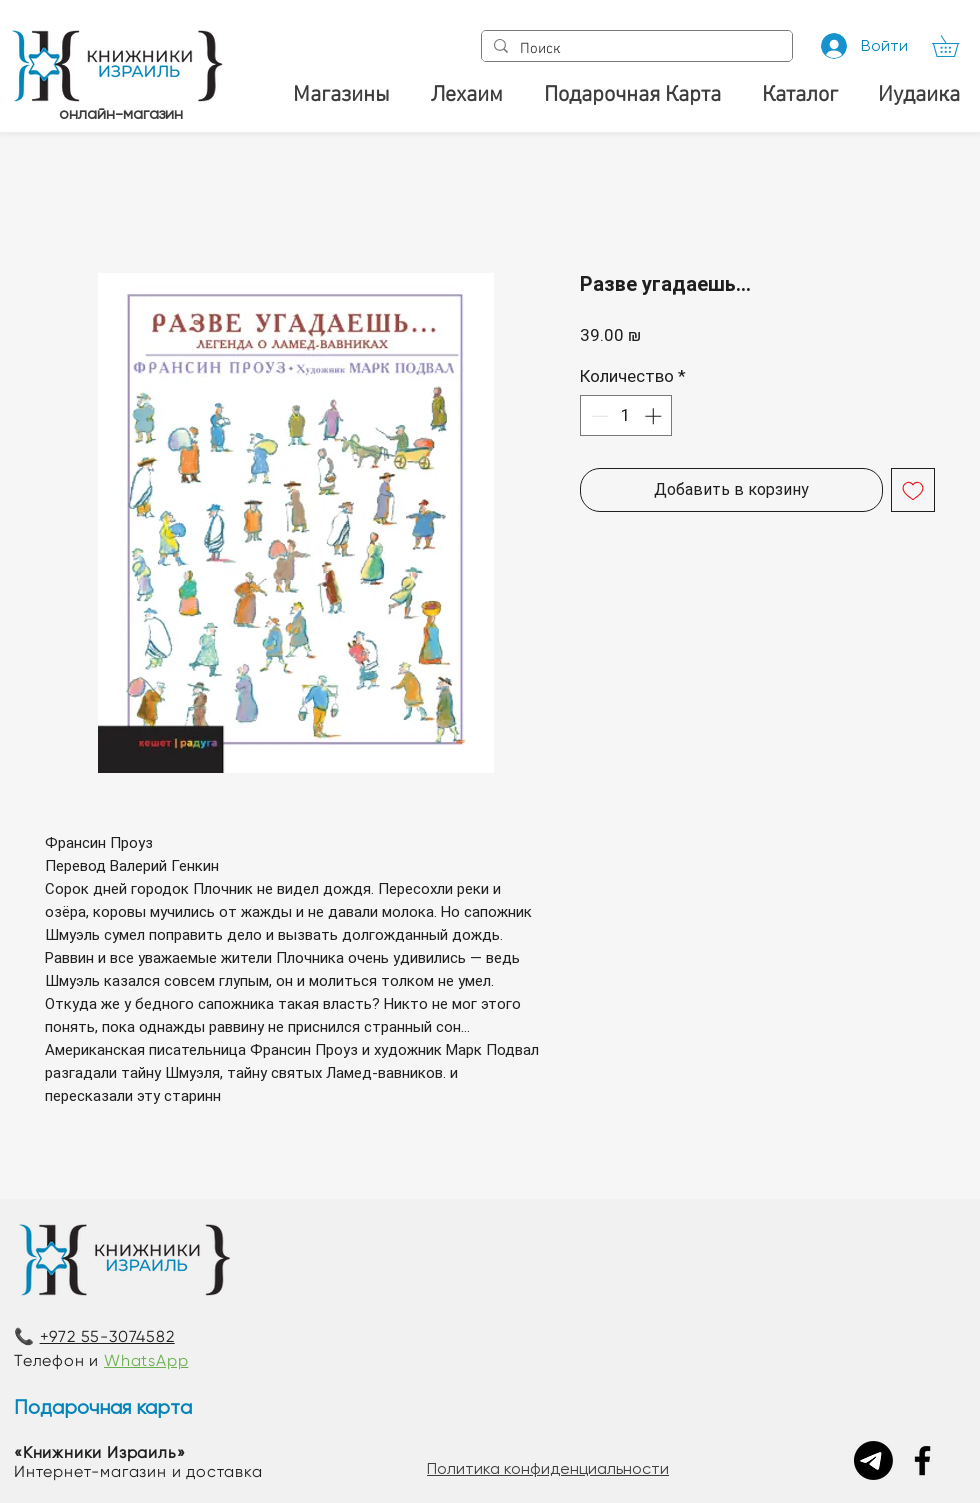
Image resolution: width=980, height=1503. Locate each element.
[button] (956, 46)
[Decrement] (598, 416)
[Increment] (655, 416)
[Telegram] (873, 1460)
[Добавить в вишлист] (913, 490)
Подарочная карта (103, 1407)
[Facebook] (922, 1460)
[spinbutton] (626, 416)
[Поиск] (635, 49)
